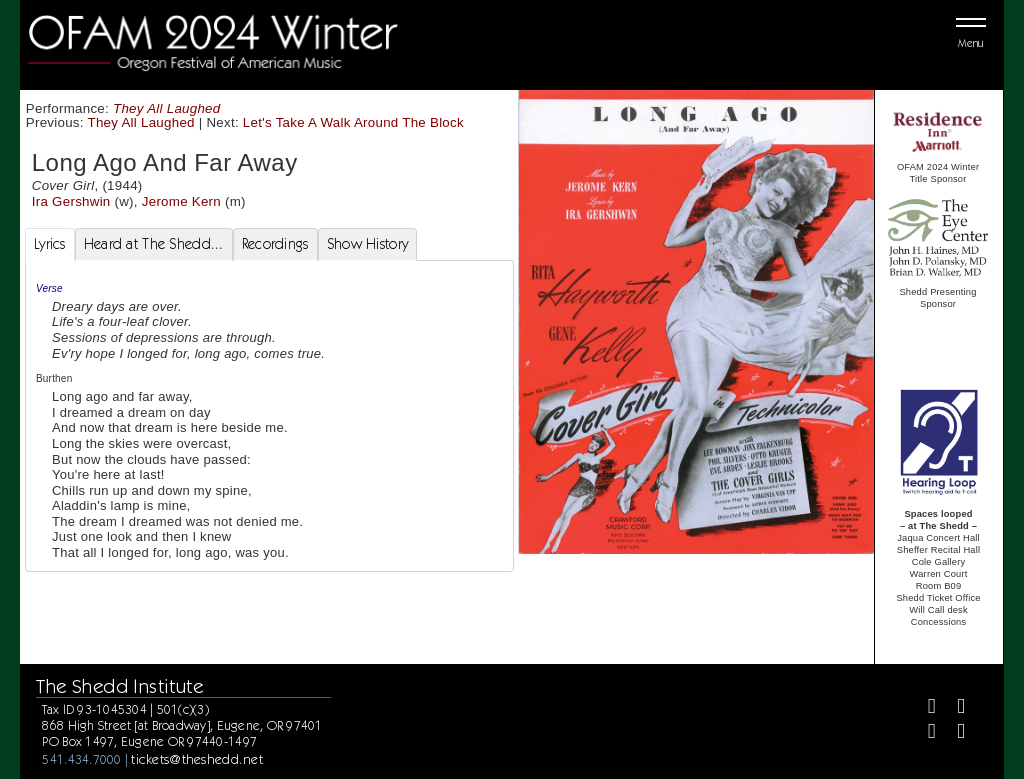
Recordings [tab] (275, 244)
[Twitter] (952, 708)
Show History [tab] (367, 244)
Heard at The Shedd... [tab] (154, 244)
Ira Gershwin (71, 201)
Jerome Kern (181, 201)
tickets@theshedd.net (197, 759)
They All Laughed (167, 108)
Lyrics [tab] (50, 244)
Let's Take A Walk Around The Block (353, 122)
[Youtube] (952, 733)
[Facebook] (923, 708)
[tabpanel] (269, 416)
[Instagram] (923, 733)
